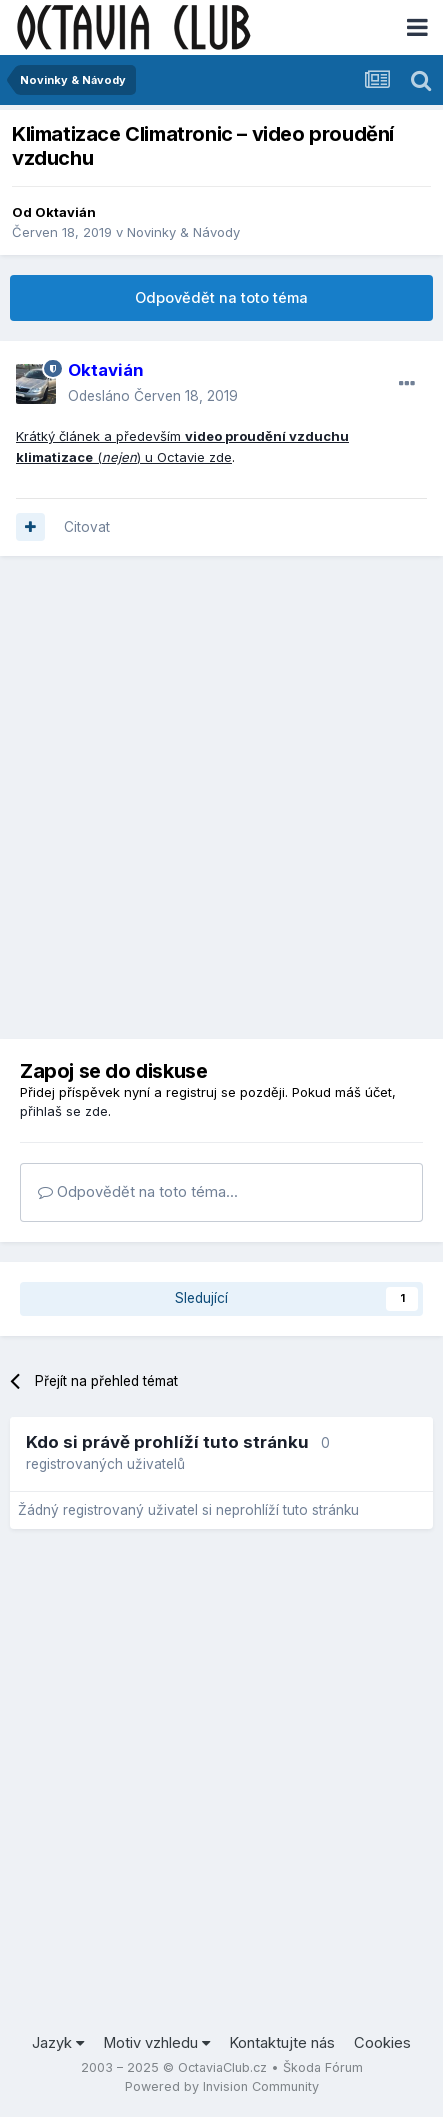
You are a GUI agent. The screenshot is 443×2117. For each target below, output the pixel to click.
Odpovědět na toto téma (221, 298)
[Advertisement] (221, 797)
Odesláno (153, 396)
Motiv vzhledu (156, 2043)
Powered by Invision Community (222, 2086)
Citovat (87, 527)
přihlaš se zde (64, 1111)
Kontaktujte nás (282, 2043)
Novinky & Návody (183, 232)
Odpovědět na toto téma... (138, 1192)
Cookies (382, 2043)
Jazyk (58, 2043)
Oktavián (65, 212)
